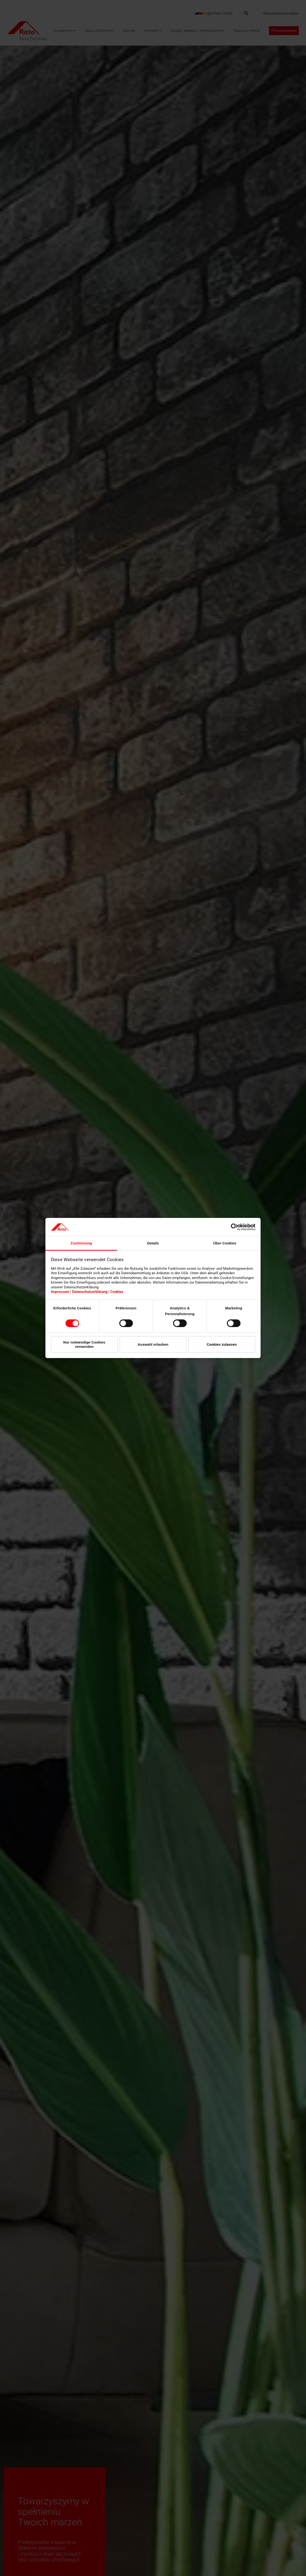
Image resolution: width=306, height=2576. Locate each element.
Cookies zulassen (222, 1344)
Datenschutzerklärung (90, 1292)
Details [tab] (153, 1243)
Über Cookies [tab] (224, 1243)
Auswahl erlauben (153, 1344)
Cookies (116, 1292)
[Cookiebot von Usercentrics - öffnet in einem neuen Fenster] (234, 1227)
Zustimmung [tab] (81, 1243)
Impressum (60, 1292)
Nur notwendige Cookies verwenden (84, 1344)
